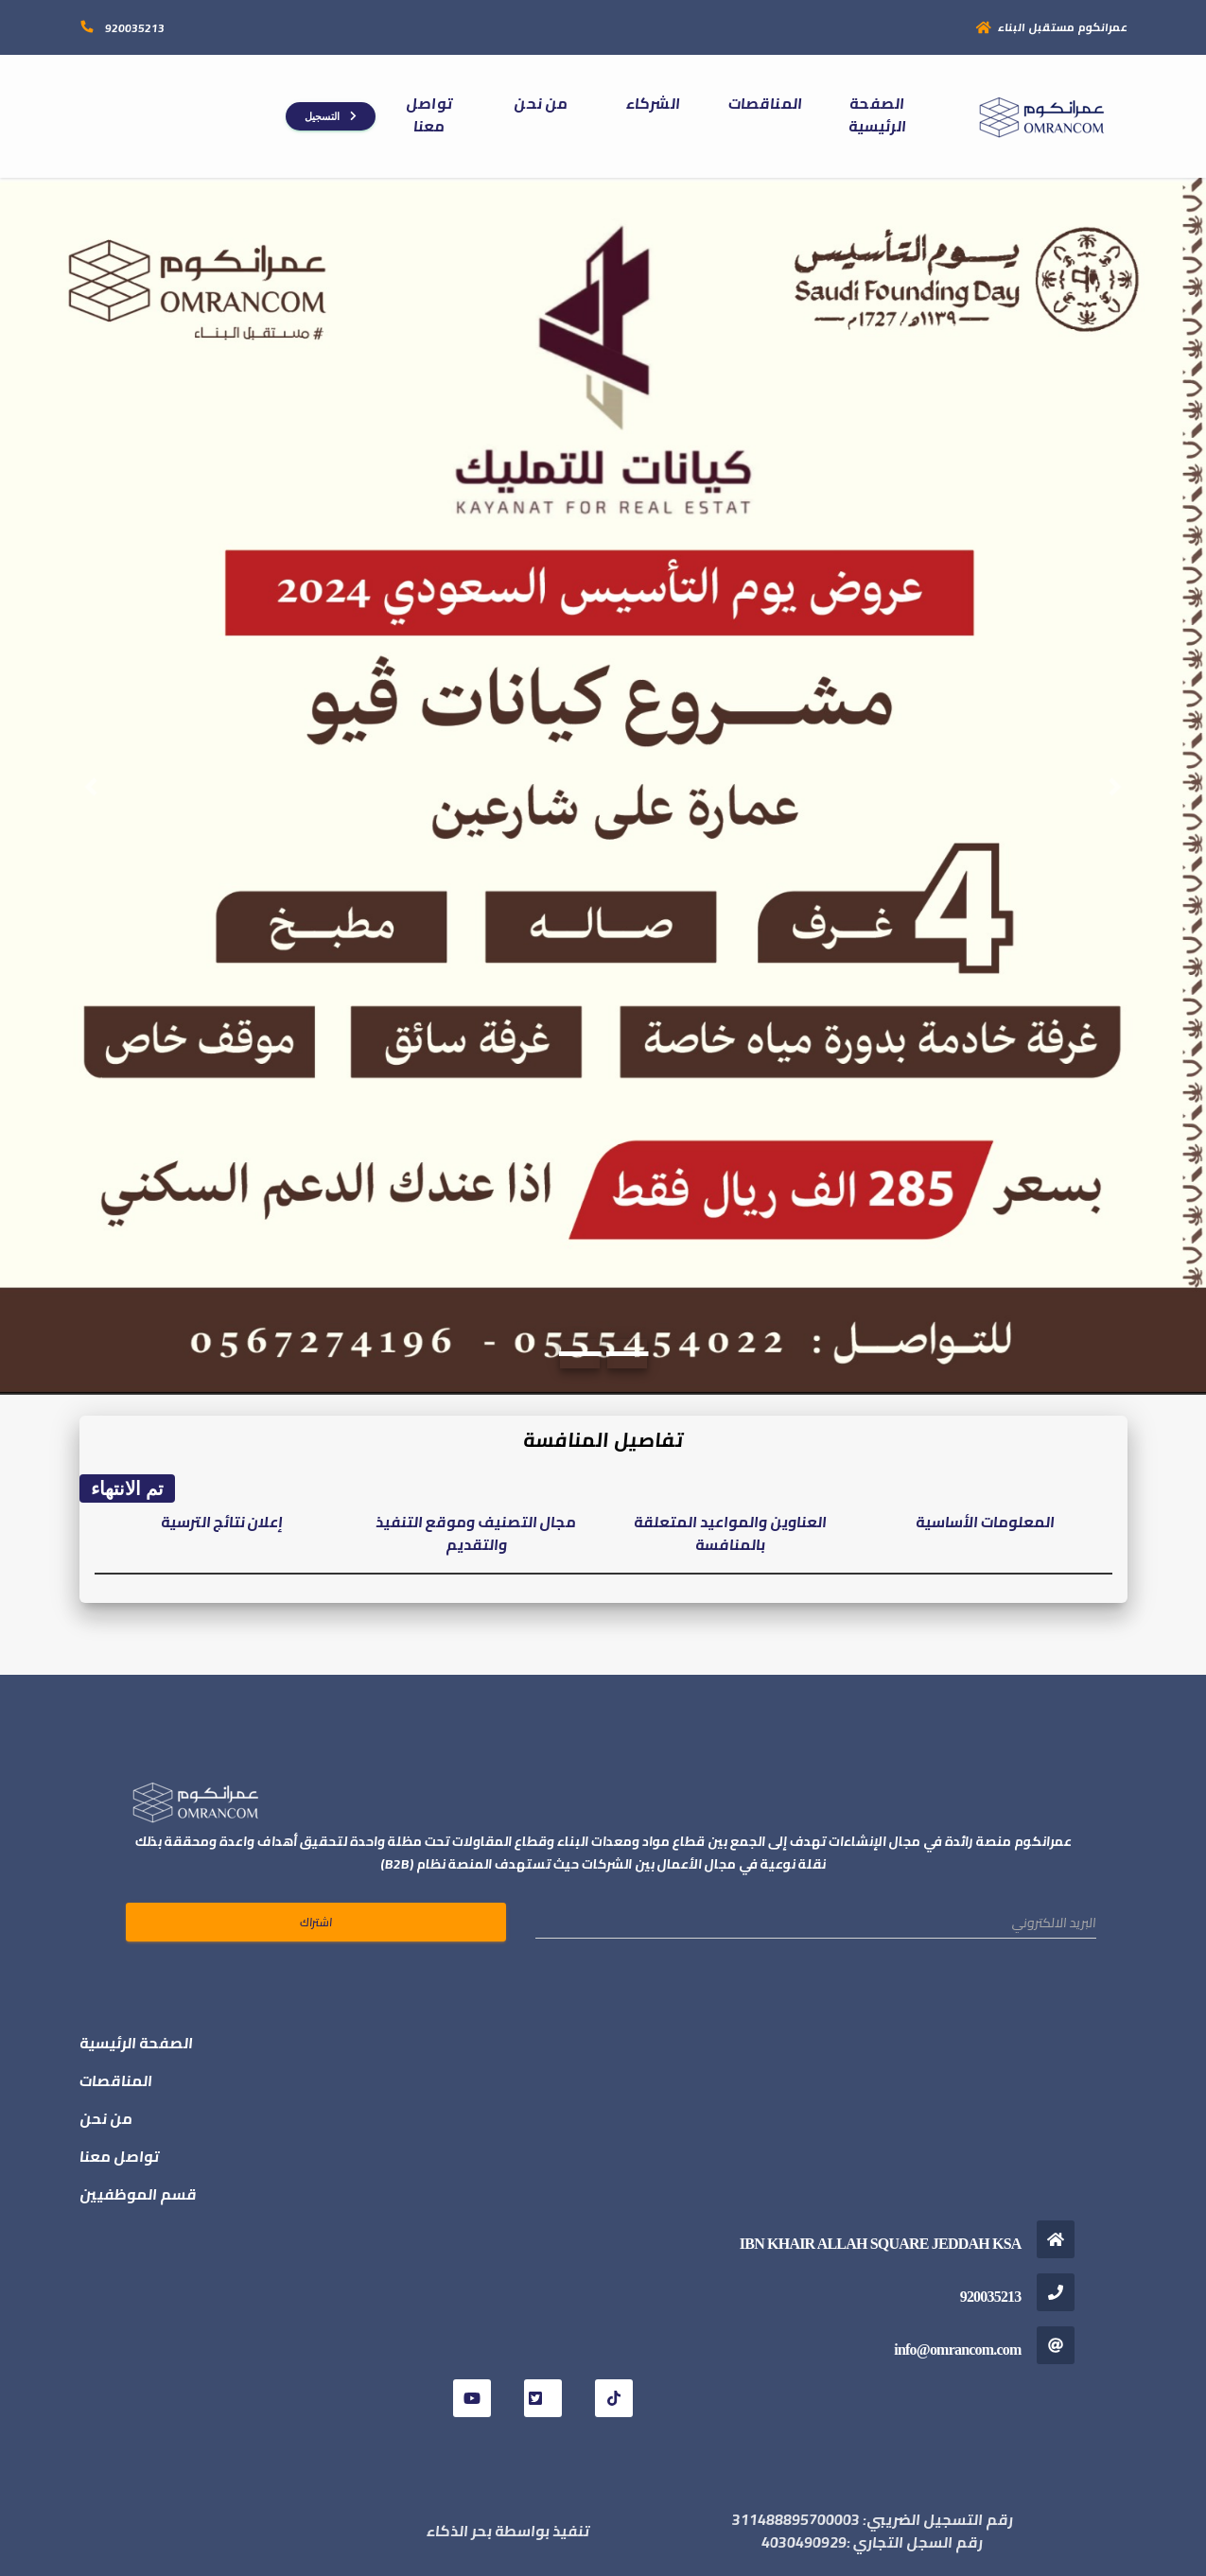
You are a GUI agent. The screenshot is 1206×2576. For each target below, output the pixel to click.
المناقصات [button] (765, 103)
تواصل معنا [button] (429, 114)
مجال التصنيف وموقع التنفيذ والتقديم (476, 1532)
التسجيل (331, 116)
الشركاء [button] (653, 103)
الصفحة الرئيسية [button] (877, 114)
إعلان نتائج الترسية (222, 1521)
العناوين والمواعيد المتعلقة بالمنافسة (730, 1532)
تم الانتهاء (128, 1488)
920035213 (133, 28)
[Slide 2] (626, 1353)
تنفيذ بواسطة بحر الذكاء (508, 2530)
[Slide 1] (579, 1353)
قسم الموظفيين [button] (138, 2194)
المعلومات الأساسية (985, 1521)
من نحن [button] (541, 103)
